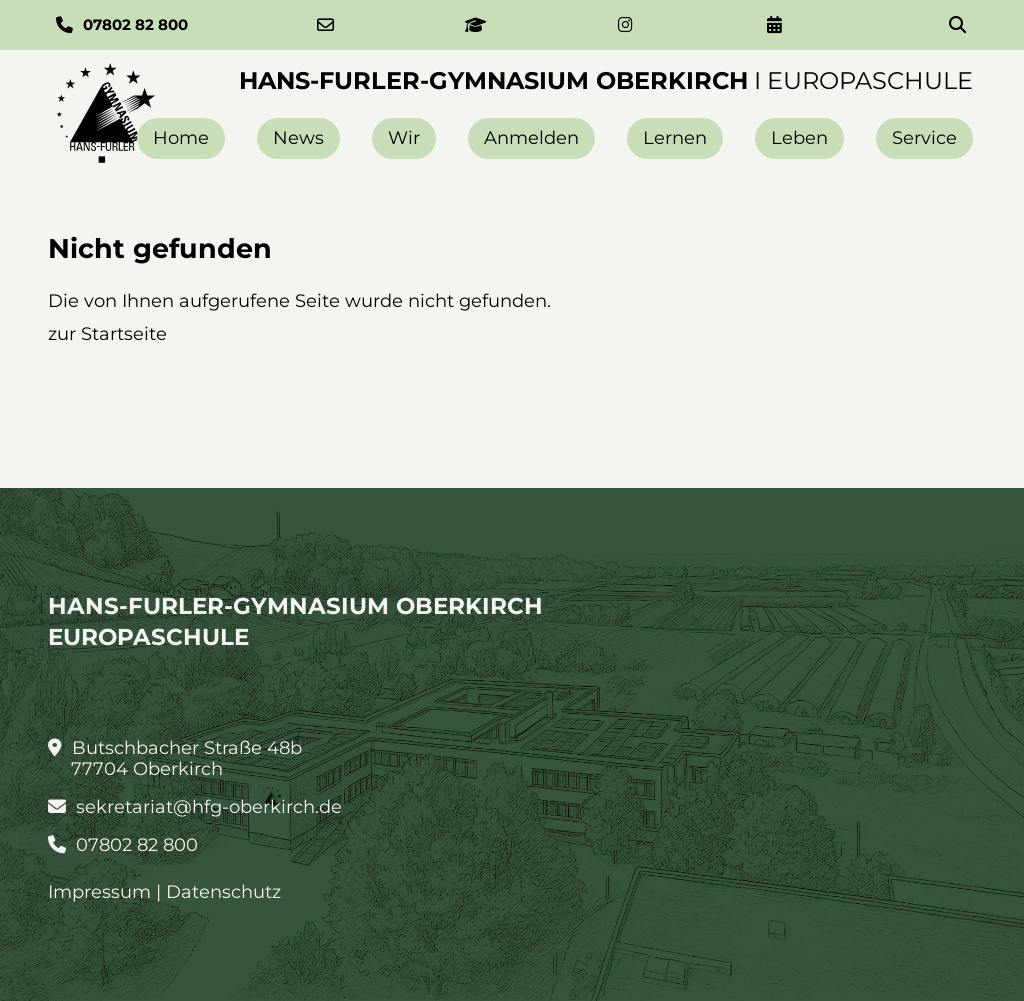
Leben (799, 138)
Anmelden (531, 138)
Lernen (675, 138)
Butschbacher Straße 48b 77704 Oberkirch (175, 759)
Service (924, 138)
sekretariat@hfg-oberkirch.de (195, 807)
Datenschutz (223, 892)
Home (181, 138)
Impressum (99, 892)
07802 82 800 (123, 845)
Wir (404, 138)
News (298, 138)
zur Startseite (107, 334)
